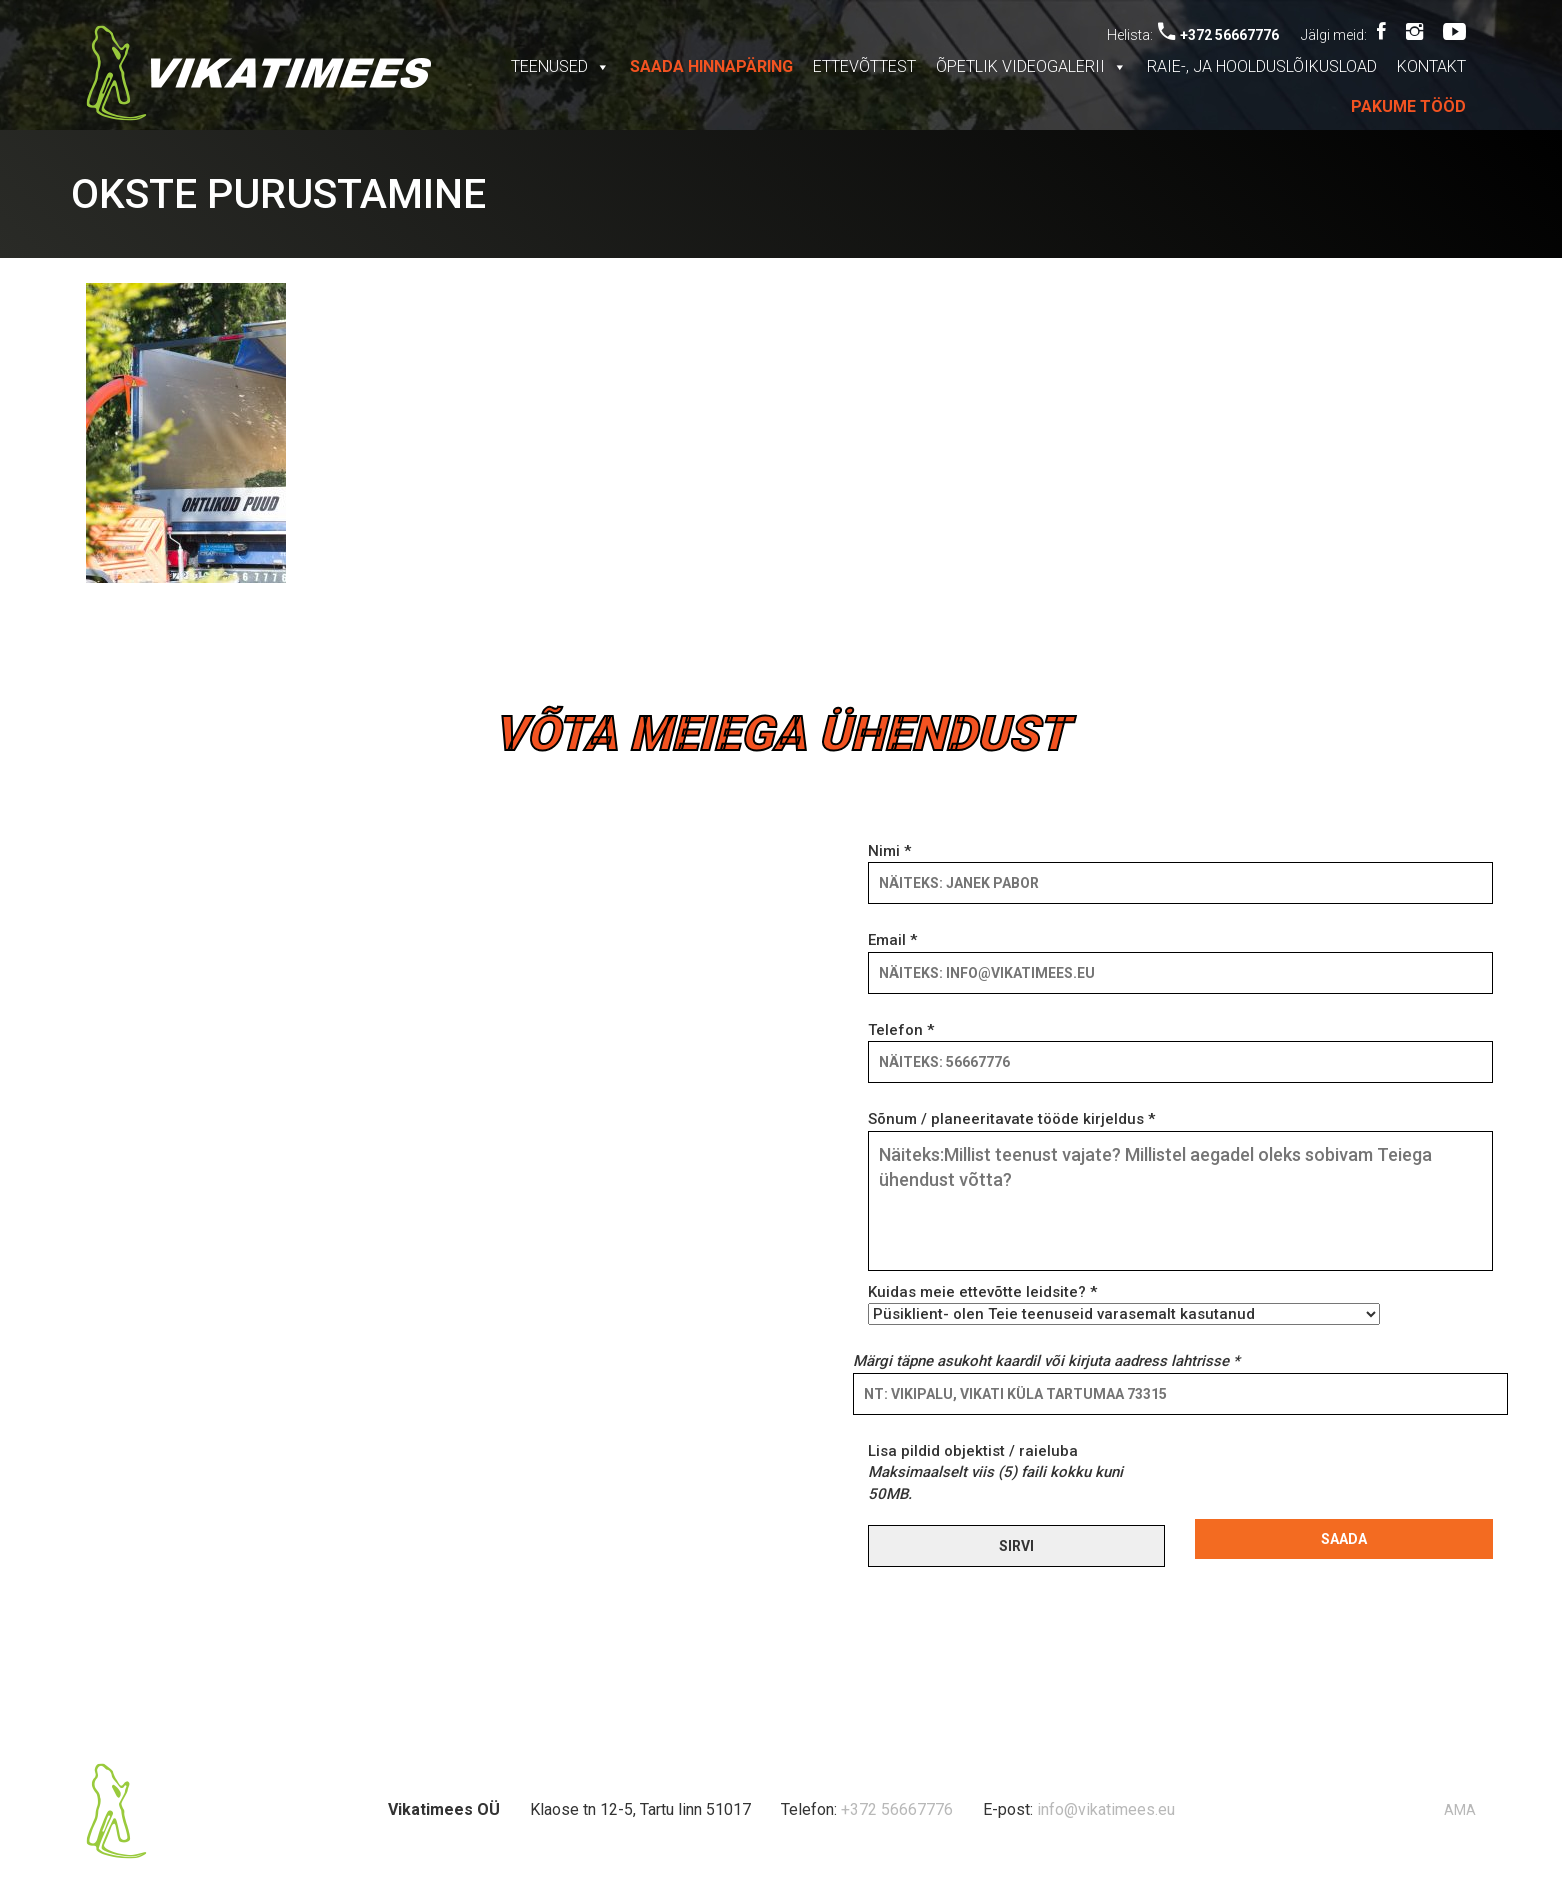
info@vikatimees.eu (1106, 1809)
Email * (1180, 956)
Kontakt (1431, 66)
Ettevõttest (864, 66)
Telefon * (1180, 1046)
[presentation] (1347, 1480)
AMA (1460, 1810)
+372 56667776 (1218, 35)
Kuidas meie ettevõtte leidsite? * (1124, 1303)
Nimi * (1180, 867)
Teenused (560, 66)
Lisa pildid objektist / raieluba (995, 1472)
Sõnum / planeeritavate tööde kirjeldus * (1180, 1192)
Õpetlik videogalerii (1031, 66)
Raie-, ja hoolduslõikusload (1262, 66)
